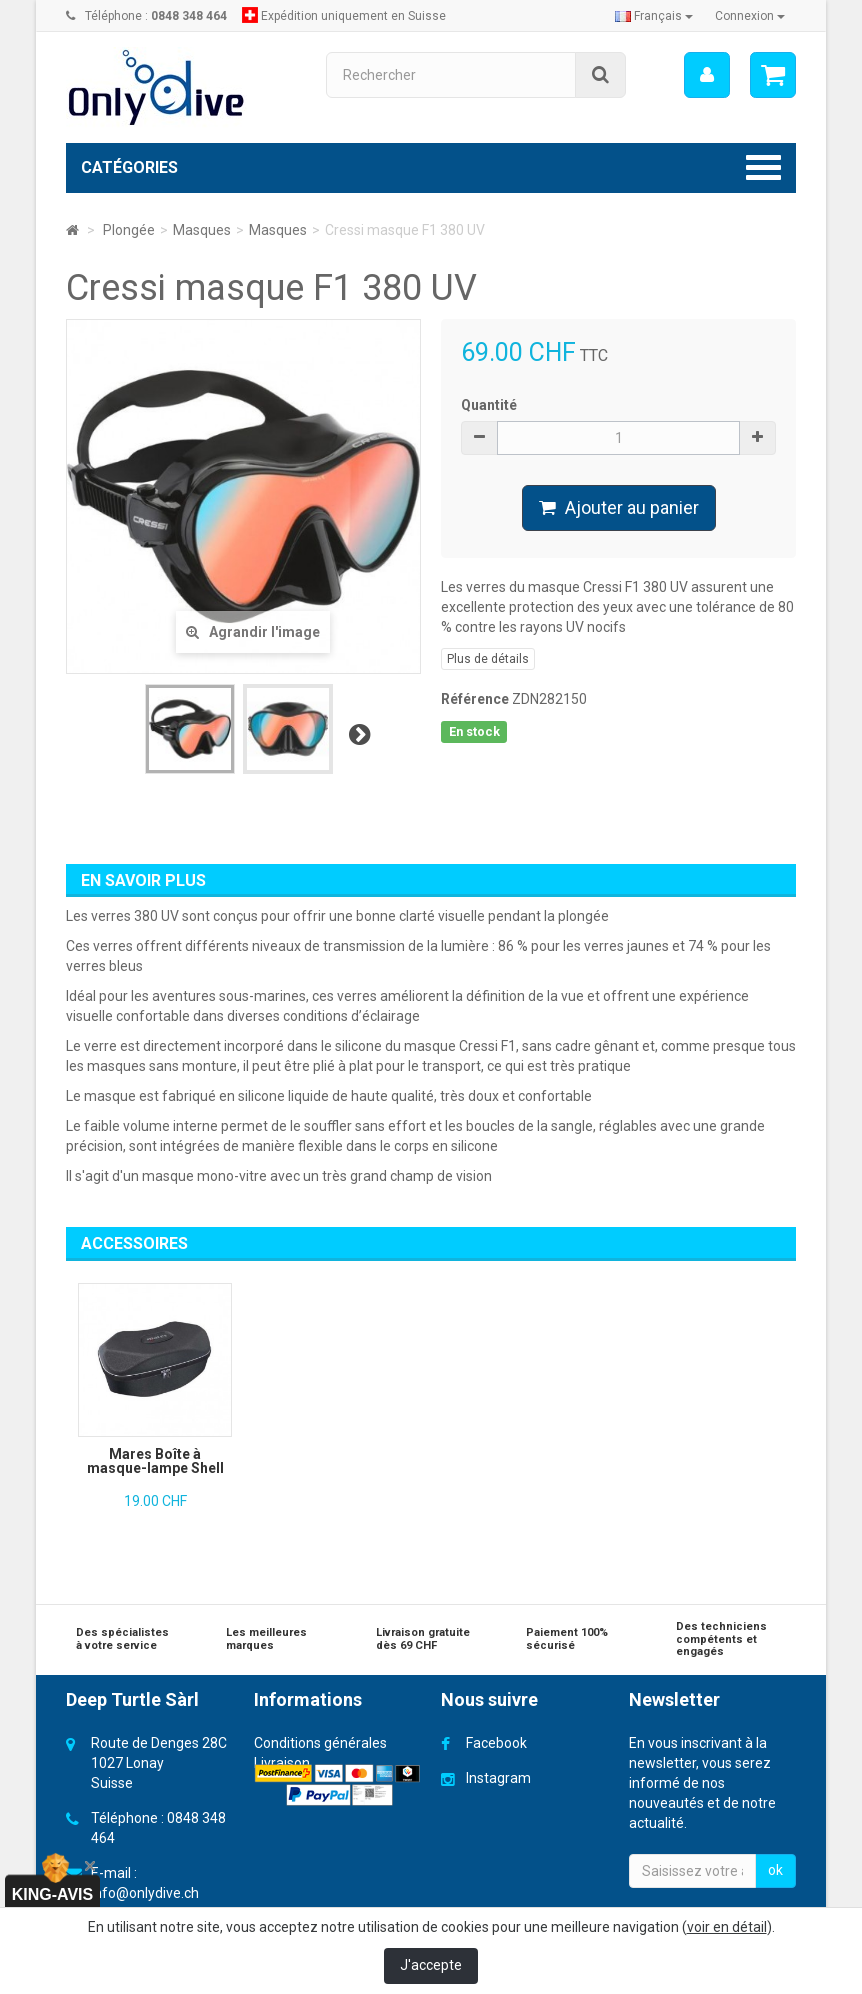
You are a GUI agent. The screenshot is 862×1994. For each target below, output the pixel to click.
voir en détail (727, 1927)
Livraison (282, 1763)
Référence (475, 699)
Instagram (498, 1778)
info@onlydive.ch (145, 1893)
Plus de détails (488, 659)
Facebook (496, 1743)
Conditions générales (320, 1743)
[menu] (707, 75)
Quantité (489, 405)
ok (775, 1870)
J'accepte (431, 1965)
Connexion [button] (750, 16)
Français (654, 16)
